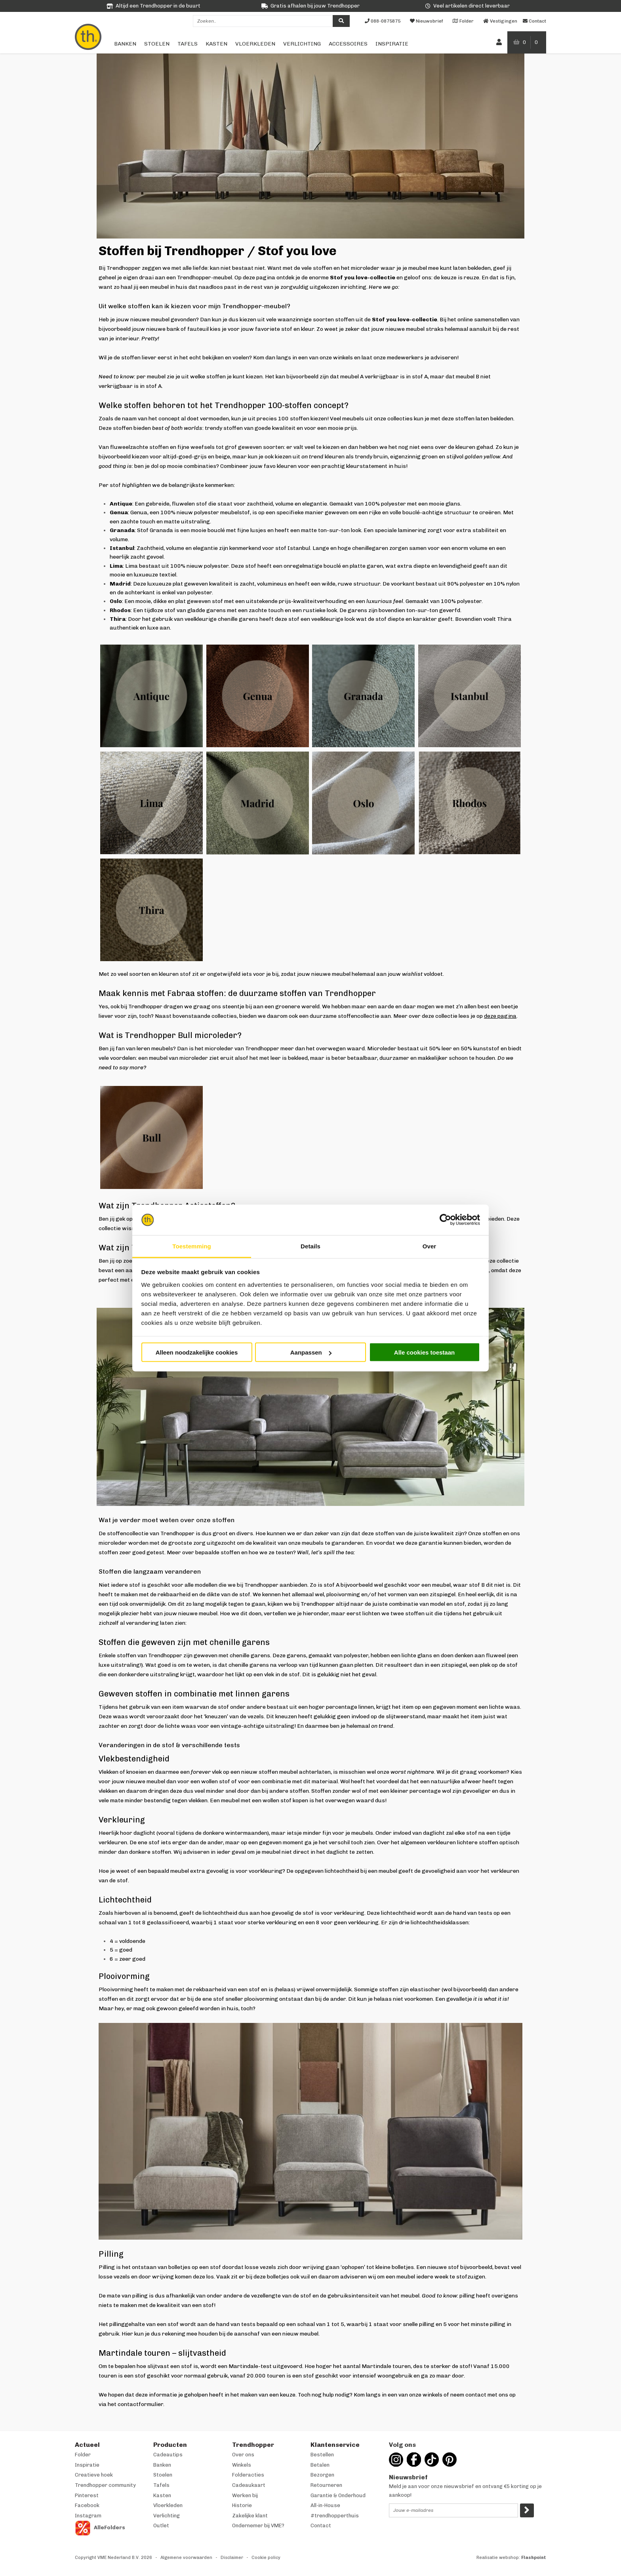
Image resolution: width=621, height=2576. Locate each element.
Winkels (241, 2465)
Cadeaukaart (248, 2485)
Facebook (87, 2505)
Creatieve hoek (94, 2475)
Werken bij (245, 2495)
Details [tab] (310, 1245)
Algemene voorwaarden (186, 2557)
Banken (125, 43)
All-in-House (325, 2505)
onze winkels (336, 357)
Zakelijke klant (250, 2516)
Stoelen (157, 43)
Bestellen (322, 2455)
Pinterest (87, 2495)
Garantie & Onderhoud (338, 2495)
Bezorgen (322, 2475)
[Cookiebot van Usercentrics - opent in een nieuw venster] (445, 1220)
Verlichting (302, 43)
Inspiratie (391, 43)
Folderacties (248, 2475)
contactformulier (140, 2404)
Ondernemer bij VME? (258, 2525)
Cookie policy (265, 2557)
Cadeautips (168, 2455)
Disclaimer (232, 2557)
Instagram (88, 2516)
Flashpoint (533, 2557)
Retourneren (326, 2485)
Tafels (187, 43)
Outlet (161, 2525)
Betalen (320, 2465)
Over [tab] (429, 1245)
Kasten (216, 43)
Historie (242, 2505)
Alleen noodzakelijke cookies (197, 1352)
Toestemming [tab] (191, 1245)
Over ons (243, 2455)
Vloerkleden (255, 43)
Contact (320, 2525)
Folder (83, 2455)
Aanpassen (310, 1352)
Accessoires (348, 43)
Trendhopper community (105, 2485)
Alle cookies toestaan (424, 1352)
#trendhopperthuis (334, 2516)
